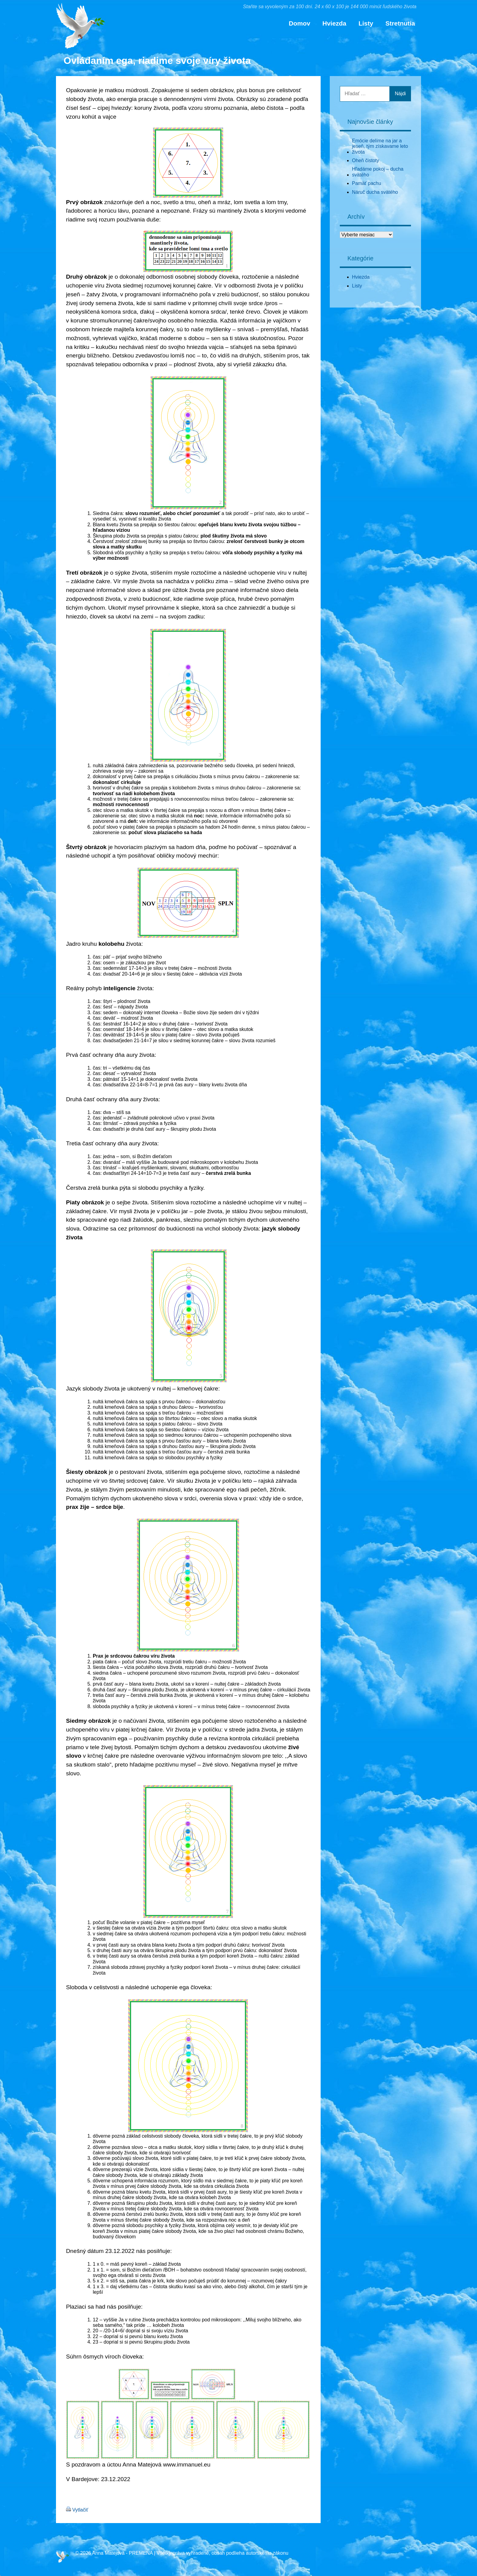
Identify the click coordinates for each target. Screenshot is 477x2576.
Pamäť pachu (366, 183)
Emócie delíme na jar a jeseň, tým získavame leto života (380, 146)
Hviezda (334, 23)
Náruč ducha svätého (375, 192)
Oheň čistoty (365, 160)
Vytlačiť (80, 2509)
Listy (365, 23)
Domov (299, 23)
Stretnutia (400, 23)
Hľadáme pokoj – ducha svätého (377, 171)
